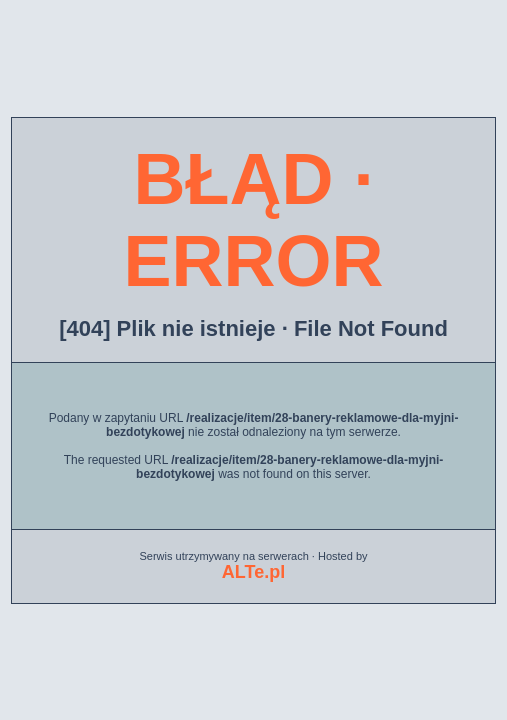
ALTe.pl (253, 572)
